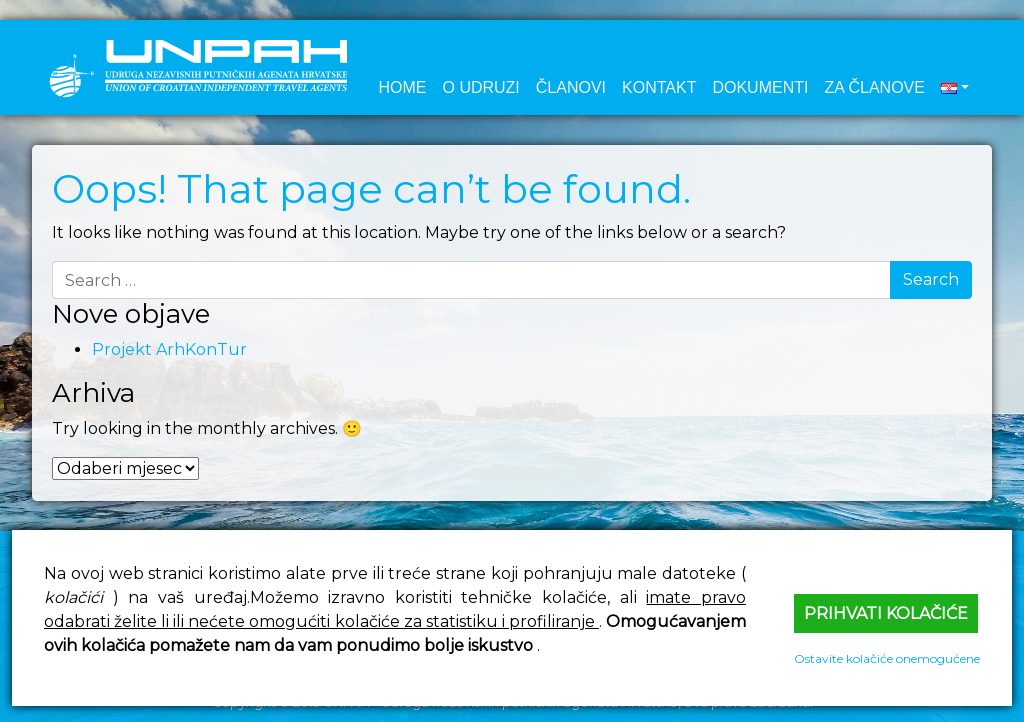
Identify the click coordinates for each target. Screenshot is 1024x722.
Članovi (571, 87)
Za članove (874, 87)
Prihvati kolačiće (886, 613)
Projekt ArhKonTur (169, 349)
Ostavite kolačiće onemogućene (887, 658)
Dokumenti (760, 87)
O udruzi (480, 87)
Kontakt (659, 87)
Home (402, 87)
